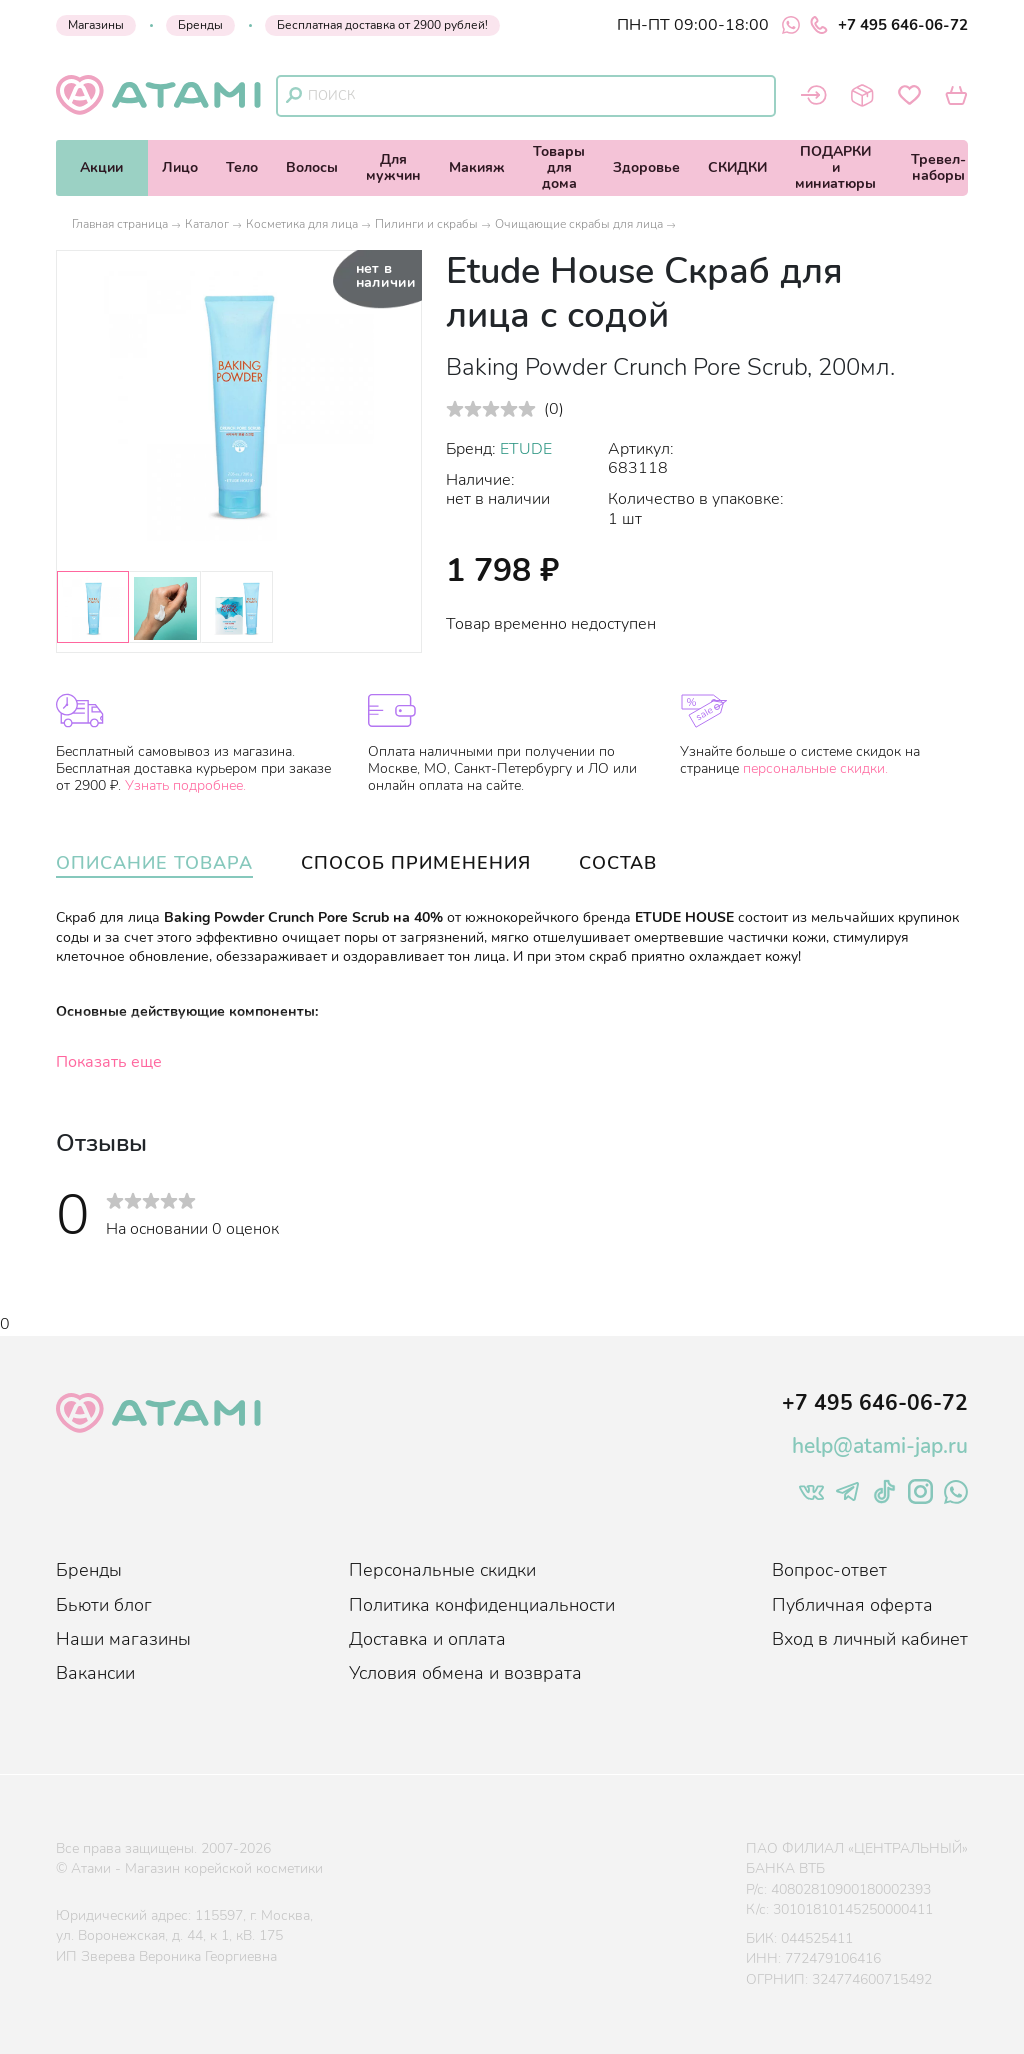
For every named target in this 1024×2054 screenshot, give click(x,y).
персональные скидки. (815, 768)
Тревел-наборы (938, 167)
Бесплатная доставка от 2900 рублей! (382, 25)
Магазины (96, 25)
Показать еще (109, 1062)
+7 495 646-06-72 (889, 25)
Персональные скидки (442, 1570)
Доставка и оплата (427, 1639)
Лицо (180, 167)
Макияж (477, 167)
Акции (101, 167)
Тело (242, 167)
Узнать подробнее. (185, 785)
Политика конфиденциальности (482, 1605)
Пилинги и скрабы (426, 224)
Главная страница (120, 224)
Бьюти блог (104, 1605)
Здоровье (646, 167)
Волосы (312, 167)
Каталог (207, 224)
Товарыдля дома (559, 167)
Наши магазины (123, 1639)
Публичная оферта (852, 1605)
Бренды (200, 25)
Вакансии (95, 1673)
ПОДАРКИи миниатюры (835, 167)
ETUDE (526, 449)
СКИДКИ (737, 167)
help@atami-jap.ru (880, 1446)
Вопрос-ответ (829, 1570)
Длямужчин (393, 167)
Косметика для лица (302, 224)
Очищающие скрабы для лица (579, 224)
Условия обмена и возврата (465, 1673)
